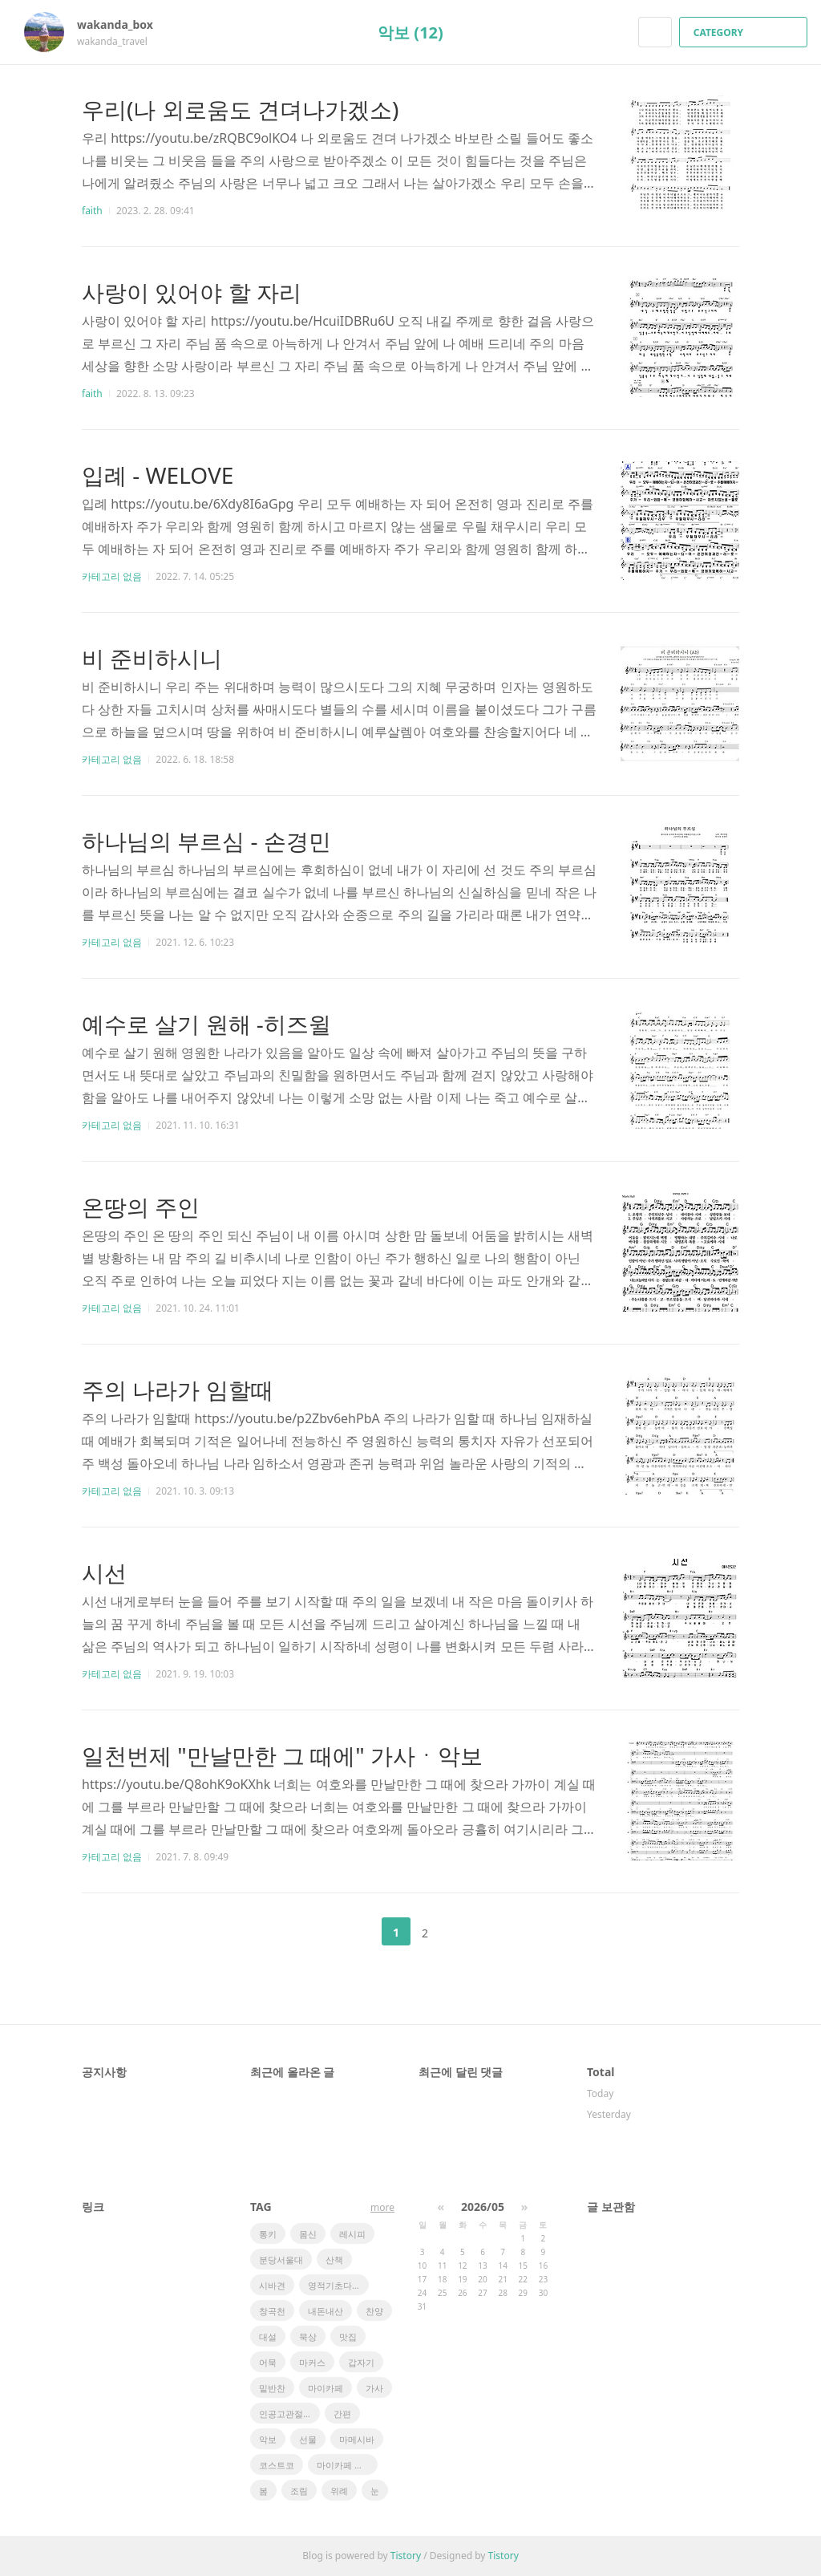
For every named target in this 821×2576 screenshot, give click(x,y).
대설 (268, 2337)
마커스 (312, 2362)
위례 (339, 2491)
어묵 (268, 2362)
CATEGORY (745, 32)
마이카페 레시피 (347, 2465)
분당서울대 (281, 2259)
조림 (299, 2491)
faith (92, 210)
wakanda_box (123, 24)
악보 (268, 2439)
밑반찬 (272, 2388)
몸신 (308, 2234)
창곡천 (272, 2311)
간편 (342, 2414)
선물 (308, 2439)
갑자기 (361, 2362)
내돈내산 (325, 2311)
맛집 (348, 2337)
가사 (374, 2388)
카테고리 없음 (112, 576)
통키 (268, 2234)
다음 (465, 1931)
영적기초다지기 (338, 2285)
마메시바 (356, 2439)
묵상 (308, 2337)
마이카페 (325, 2388)
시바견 (272, 2285)
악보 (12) (410, 32)
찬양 (374, 2311)
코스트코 (276, 2465)
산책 (334, 2259)
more (382, 2207)
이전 (356, 1931)
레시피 (352, 2234)
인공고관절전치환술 (289, 2414)
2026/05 (482, 2206)
